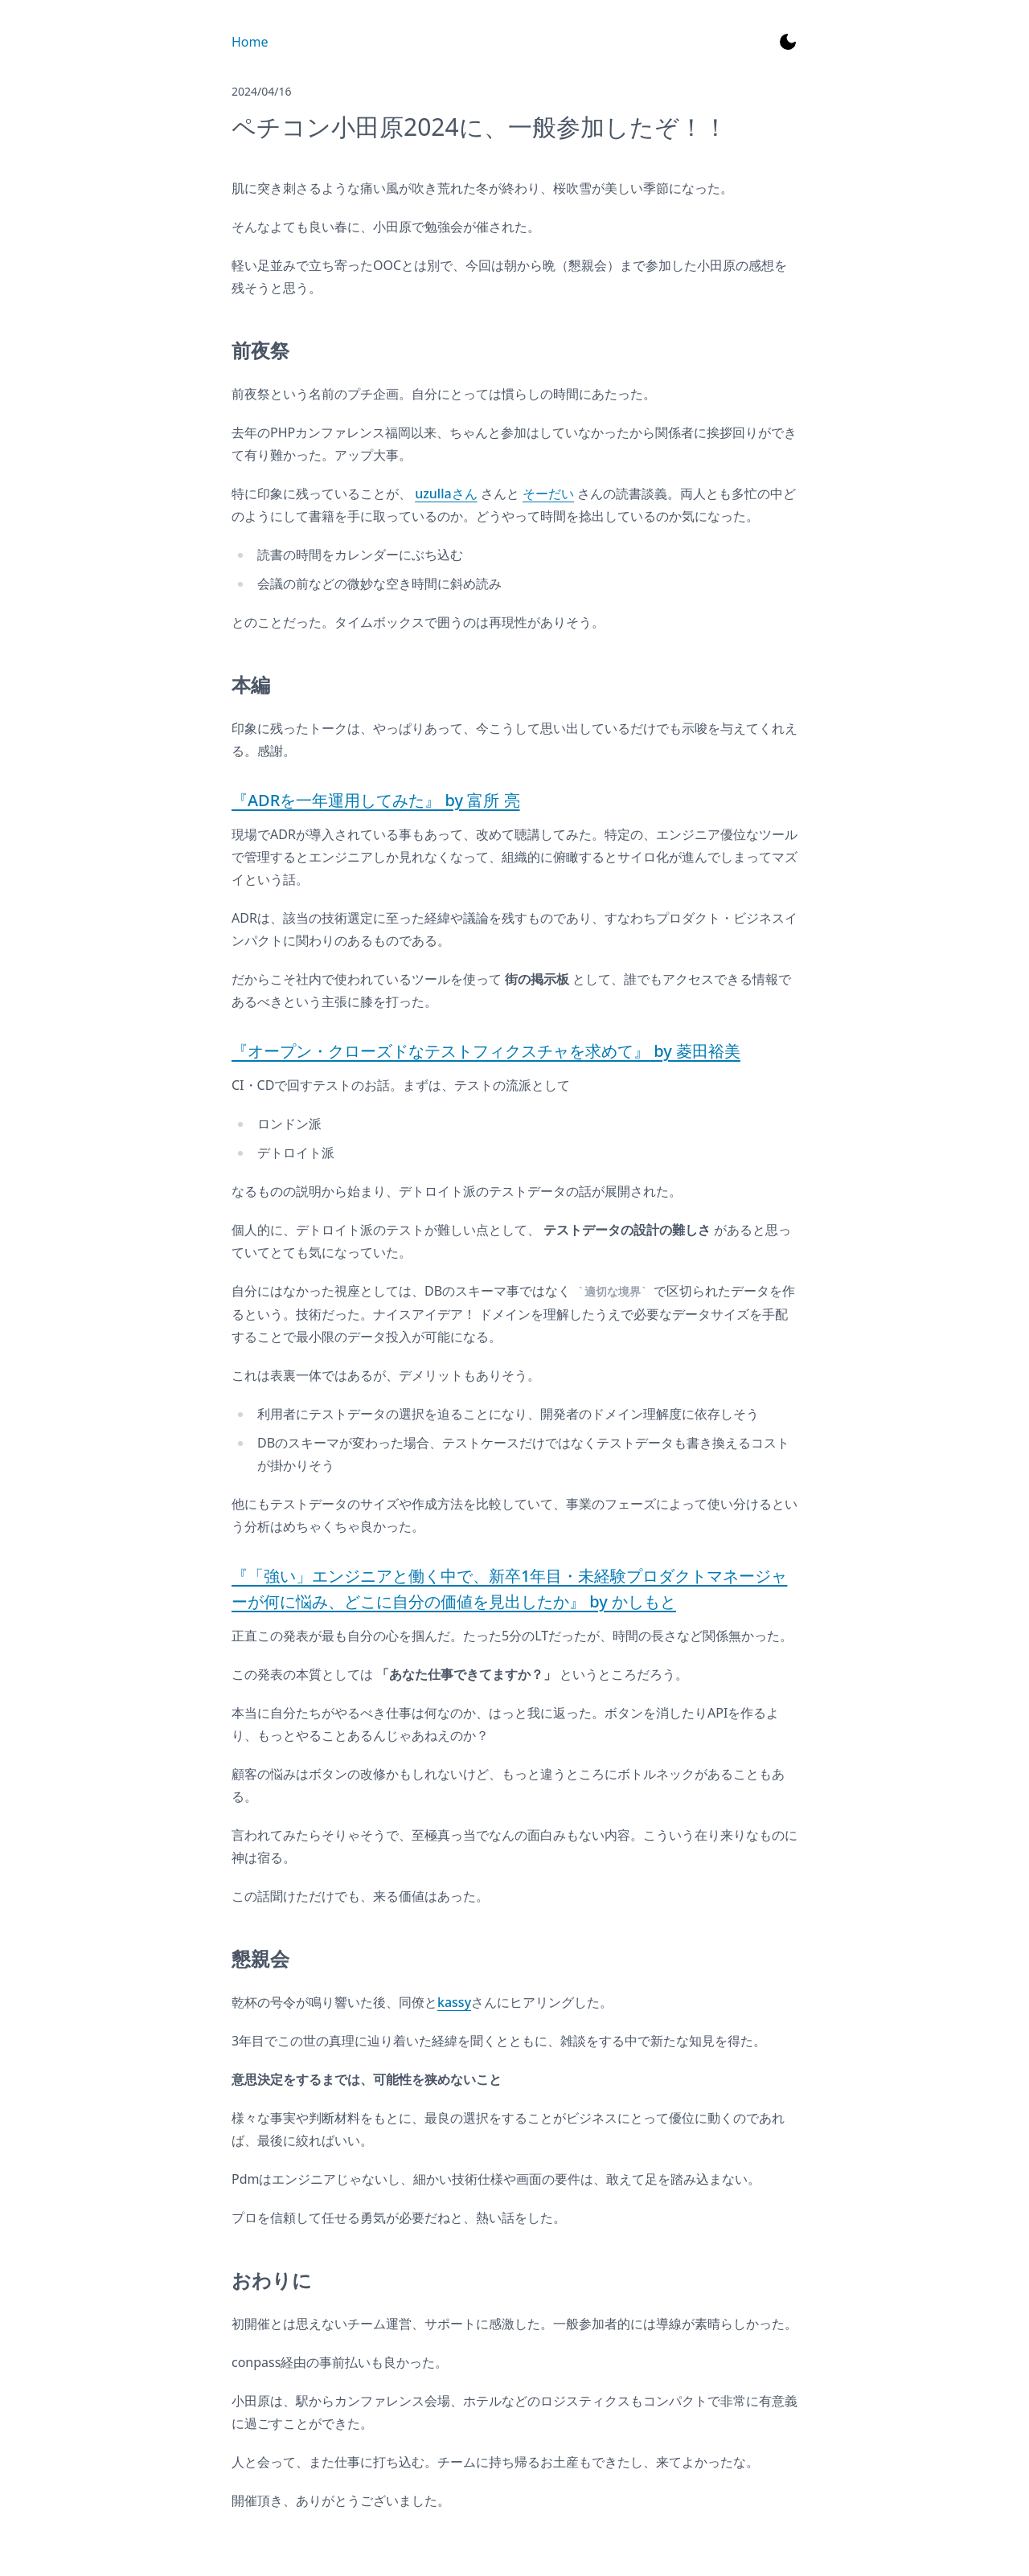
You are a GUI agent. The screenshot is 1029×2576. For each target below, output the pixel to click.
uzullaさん (446, 493)
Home (250, 42)
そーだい (548, 493)
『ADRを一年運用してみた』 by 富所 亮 (376, 800)
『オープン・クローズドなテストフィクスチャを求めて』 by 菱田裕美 (486, 1051)
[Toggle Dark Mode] (787, 41)
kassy (454, 2002)
